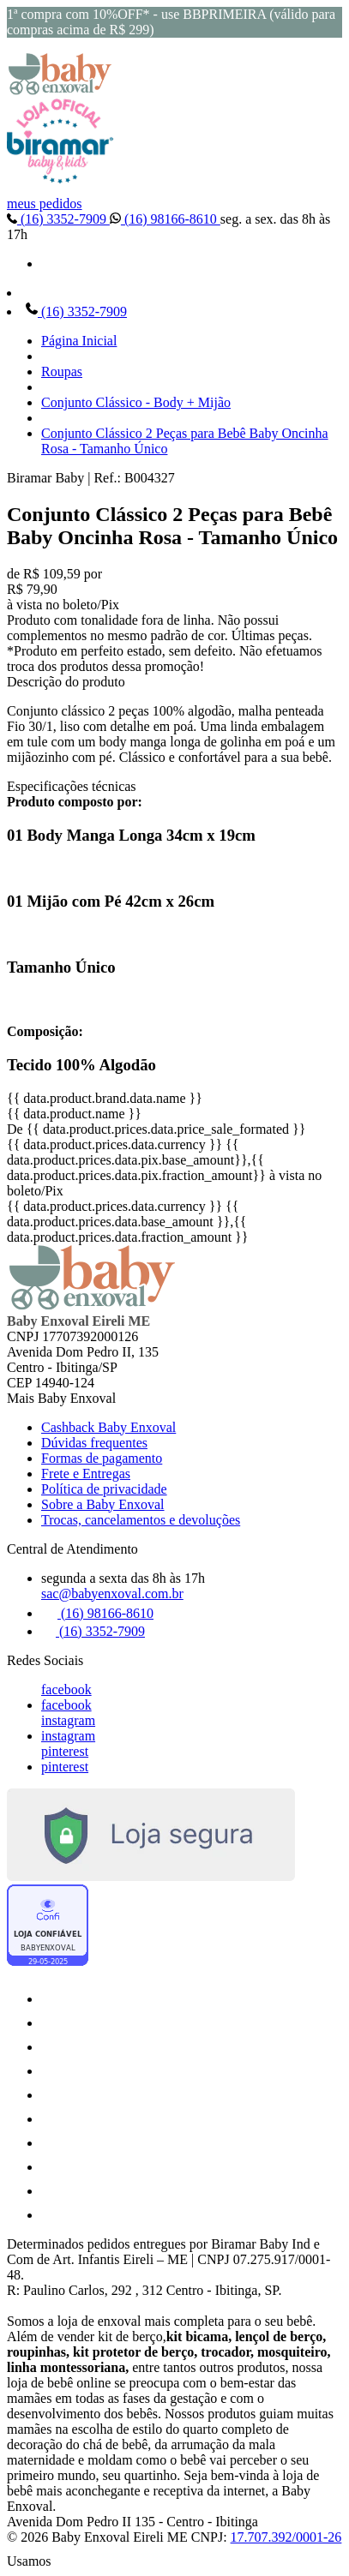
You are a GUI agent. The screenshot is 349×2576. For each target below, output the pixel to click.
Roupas (61, 371)
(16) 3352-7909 (58, 219)
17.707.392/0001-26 (286, 2537)
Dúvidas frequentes (94, 1442)
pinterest (64, 1751)
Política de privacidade (104, 1489)
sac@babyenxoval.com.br (112, 1593)
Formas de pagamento (101, 1458)
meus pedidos (44, 203)
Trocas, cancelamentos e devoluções (140, 1520)
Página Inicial (79, 340)
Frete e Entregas (85, 1473)
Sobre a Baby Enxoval (103, 1504)
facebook (66, 1689)
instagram (68, 1720)
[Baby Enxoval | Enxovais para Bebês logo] (60, 90)
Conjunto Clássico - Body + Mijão (136, 402)
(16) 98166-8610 (165, 219)
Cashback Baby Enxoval (108, 1427)
